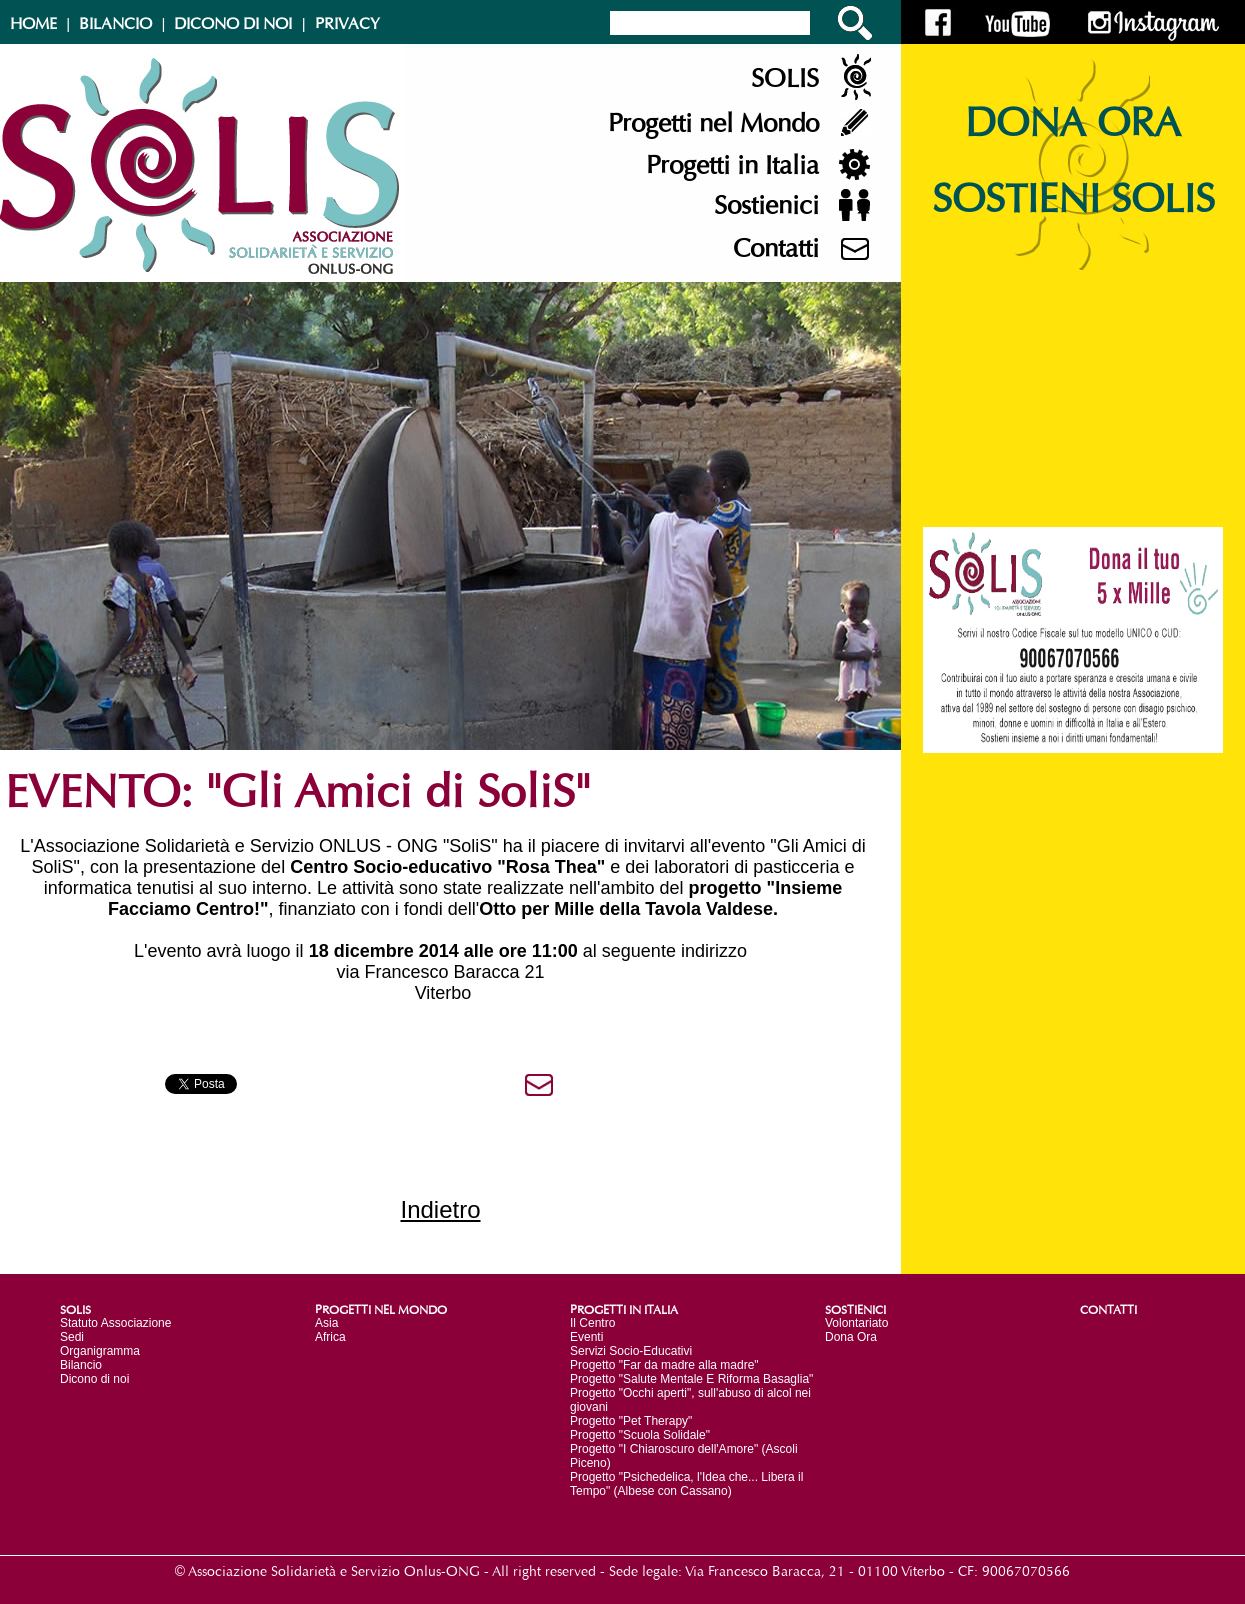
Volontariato (856, 1323)
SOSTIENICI (855, 1310)
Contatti (776, 249)
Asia (326, 1323)
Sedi (72, 1337)
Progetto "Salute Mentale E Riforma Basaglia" (691, 1379)
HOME (33, 24)
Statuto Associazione (115, 1323)
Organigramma (100, 1351)
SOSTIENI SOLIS (1073, 200)
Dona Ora (851, 1337)
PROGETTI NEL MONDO (381, 1310)
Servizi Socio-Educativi (631, 1351)
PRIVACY (347, 24)
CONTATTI (1108, 1310)
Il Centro (592, 1323)
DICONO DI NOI (233, 24)
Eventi (586, 1337)
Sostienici (766, 206)
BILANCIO (115, 24)
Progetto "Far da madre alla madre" (664, 1365)
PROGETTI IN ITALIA (624, 1310)
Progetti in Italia (732, 166)
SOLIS (785, 79)
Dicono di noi (94, 1379)
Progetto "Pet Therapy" (631, 1421)
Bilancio (81, 1365)
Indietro (440, 1209)
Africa (330, 1337)
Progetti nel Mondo (713, 124)
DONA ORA (1073, 124)
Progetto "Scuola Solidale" (640, 1435)
